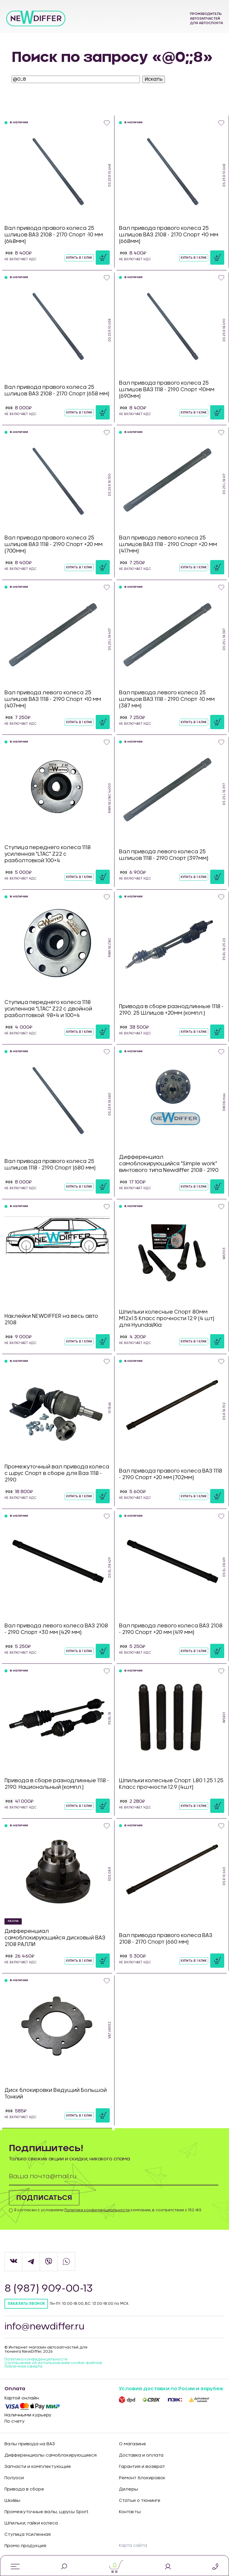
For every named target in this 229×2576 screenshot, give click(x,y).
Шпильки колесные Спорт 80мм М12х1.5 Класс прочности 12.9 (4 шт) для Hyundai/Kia (166, 1318)
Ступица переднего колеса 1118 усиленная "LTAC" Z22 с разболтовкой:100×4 (47, 854)
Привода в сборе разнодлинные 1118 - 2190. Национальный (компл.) (56, 1784)
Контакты (130, 2512)
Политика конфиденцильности (35, 2359)
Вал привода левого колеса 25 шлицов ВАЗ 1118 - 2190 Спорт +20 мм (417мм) (168, 544)
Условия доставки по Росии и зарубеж (171, 2388)
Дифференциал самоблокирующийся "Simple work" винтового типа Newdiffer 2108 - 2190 (169, 1164)
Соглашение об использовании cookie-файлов (53, 2363)
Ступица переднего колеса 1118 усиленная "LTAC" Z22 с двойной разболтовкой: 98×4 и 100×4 (48, 1009)
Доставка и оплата (141, 2455)
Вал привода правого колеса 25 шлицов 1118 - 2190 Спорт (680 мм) (50, 1164)
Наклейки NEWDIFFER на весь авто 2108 (51, 1319)
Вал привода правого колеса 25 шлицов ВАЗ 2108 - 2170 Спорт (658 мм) (56, 390)
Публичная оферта (23, 2366)
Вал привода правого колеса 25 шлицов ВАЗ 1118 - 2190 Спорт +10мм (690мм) (166, 390)
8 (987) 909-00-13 (49, 2289)
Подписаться (44, 2197)
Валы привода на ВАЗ (29, 2444)
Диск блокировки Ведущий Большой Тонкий (55, 2093)
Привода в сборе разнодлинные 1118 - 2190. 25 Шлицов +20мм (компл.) (171, 1010)
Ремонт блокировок (142, 2478)
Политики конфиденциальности (97, 2210)
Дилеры (128, 2489)
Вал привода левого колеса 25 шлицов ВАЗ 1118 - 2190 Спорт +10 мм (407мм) (52, 699)
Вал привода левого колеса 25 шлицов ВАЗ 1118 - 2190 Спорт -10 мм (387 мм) (167, 699)
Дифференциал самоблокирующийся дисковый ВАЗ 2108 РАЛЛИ (54, 1938)
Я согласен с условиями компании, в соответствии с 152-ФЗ (107, 2210)
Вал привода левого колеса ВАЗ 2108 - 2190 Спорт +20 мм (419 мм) (170, 1629)
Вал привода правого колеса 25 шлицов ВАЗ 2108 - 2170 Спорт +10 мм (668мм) (168, 235)
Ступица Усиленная (27, 2535)
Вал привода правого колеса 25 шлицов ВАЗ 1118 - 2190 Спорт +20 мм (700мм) (53, 544)
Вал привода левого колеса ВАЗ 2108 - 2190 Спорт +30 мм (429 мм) (56, 1629)
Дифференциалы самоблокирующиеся (50, 2455)
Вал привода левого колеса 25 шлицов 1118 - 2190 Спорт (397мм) (163, 855)
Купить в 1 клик (79, 257)
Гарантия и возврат (142, 2467)
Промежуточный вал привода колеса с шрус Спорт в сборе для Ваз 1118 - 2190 (56, 1473)
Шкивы (12, 2501)
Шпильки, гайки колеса (31, 2523)
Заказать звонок (26, 2303)
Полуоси (14, 2478)
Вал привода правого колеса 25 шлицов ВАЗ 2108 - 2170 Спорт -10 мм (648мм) (53, 235)
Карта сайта (133, 2546)
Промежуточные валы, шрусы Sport (46, 2512)
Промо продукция (25, 2546)
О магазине (132, 2444)
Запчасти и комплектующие (37, 2467)
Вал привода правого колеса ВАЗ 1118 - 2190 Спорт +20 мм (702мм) (170, 1474)
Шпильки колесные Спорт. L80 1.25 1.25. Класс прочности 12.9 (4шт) (171, 1784)
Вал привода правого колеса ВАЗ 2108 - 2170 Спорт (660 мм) (165, 1939)
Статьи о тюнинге (139, 2501)
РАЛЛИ (13, 1921)
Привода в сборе (24, 2489)
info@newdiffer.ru (45, 2326)
